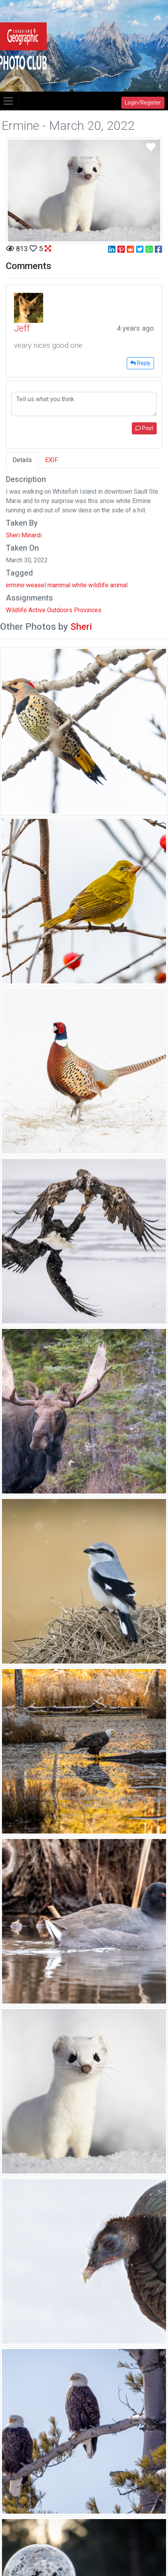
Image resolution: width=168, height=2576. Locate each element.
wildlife (98, 585)
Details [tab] (22, 460)
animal (119, 585)
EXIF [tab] (51, 460)
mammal (58, 585)
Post (144, 428)
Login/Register (143, 102)
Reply (140, 363)
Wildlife (16, 610)
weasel (36, 585)
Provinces (88, 610)
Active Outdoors (50, 610)
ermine (15, 585)
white (79, 585)
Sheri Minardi (24, 535)
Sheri (81, 626)
